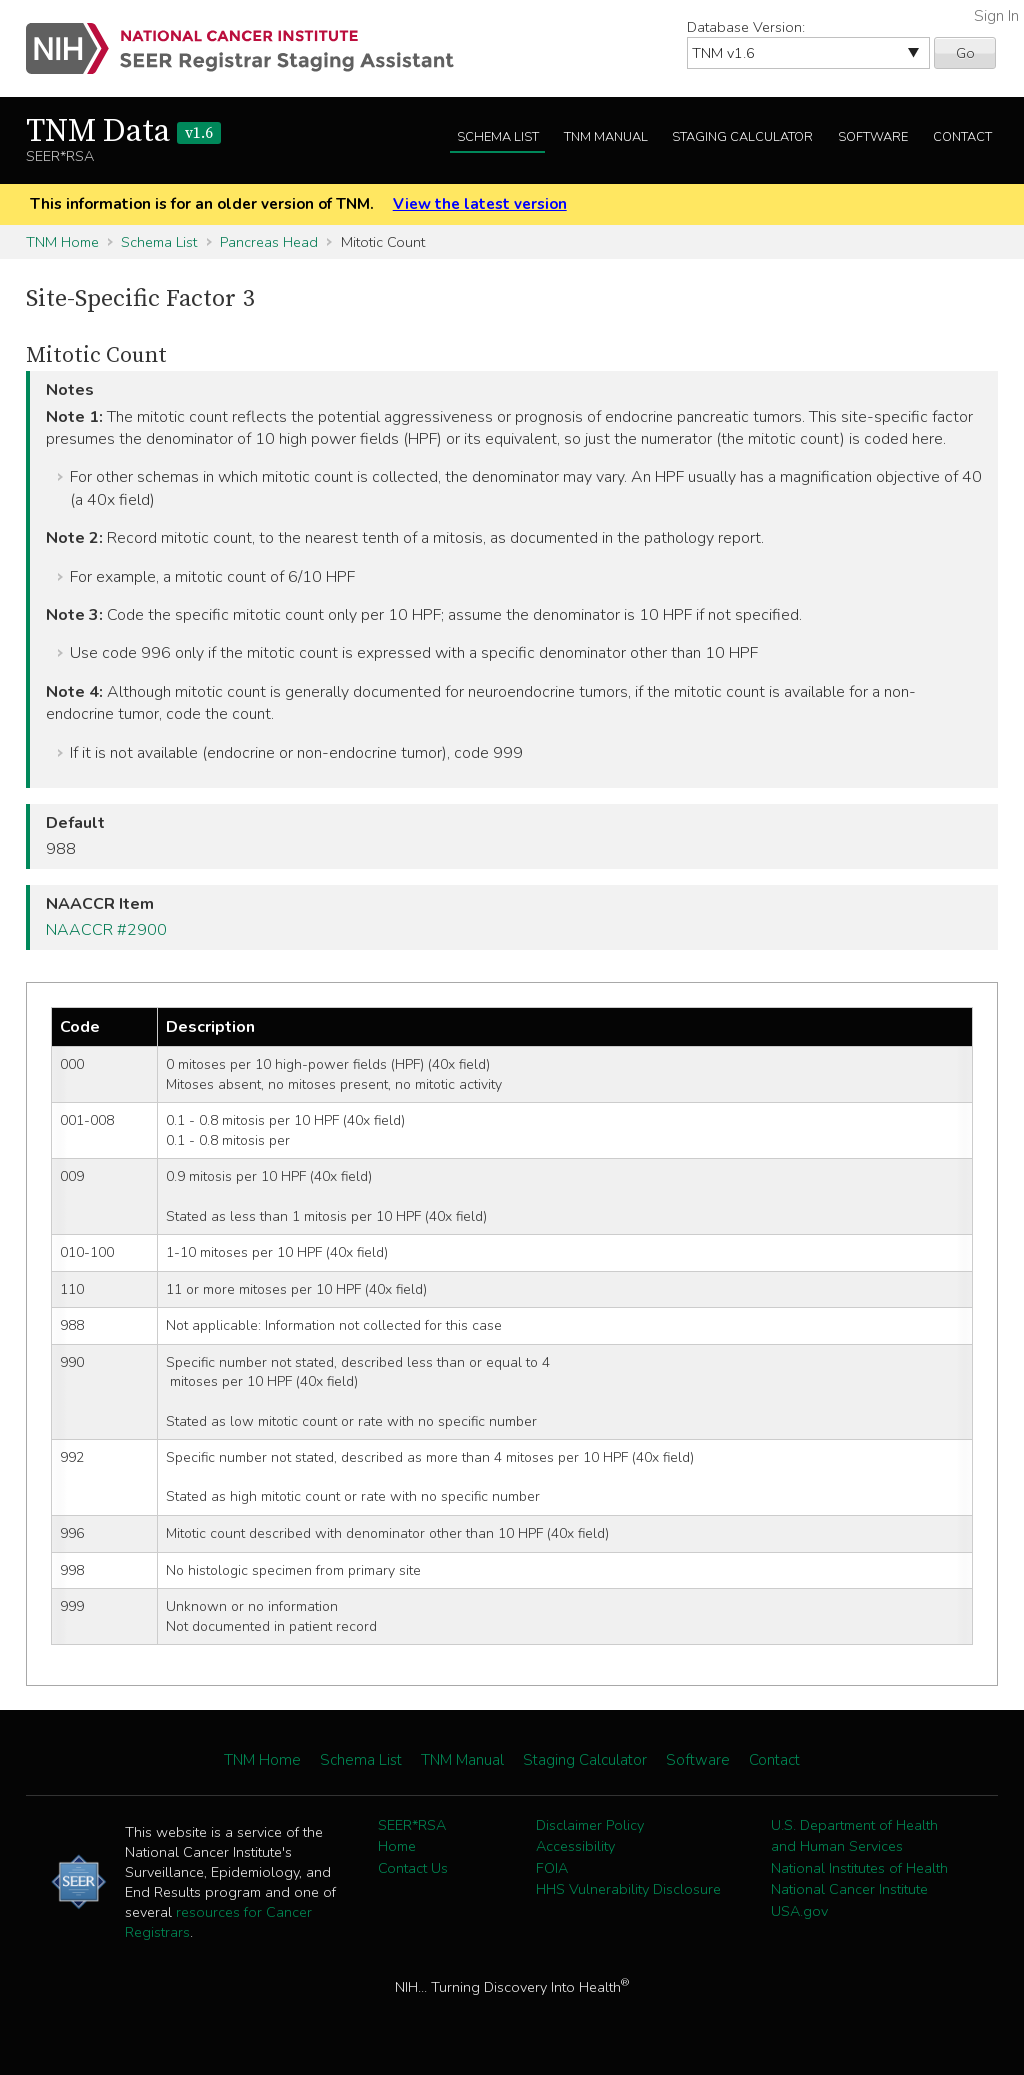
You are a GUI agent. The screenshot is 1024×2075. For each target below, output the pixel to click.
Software (873, 137)
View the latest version (480, 204)
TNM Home (62, 242)
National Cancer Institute (849, 1889)
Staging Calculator (742, 137)
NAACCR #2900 (106, 930)
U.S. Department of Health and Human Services (854, 1836)
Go (965, 53)
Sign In (996, 16)
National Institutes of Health (859, 1868)
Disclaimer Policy (590, 1825)
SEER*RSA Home (412, 1836)
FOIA (552, 1868)
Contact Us (413, 1868)
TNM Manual (606, 137)
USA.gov (799, 1911)
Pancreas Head (269, 242)
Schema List (498, 137)
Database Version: (746, 27)
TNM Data (123, 132)
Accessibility (575, 1846)
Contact (962, 137)
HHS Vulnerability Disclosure (628, 1889)
